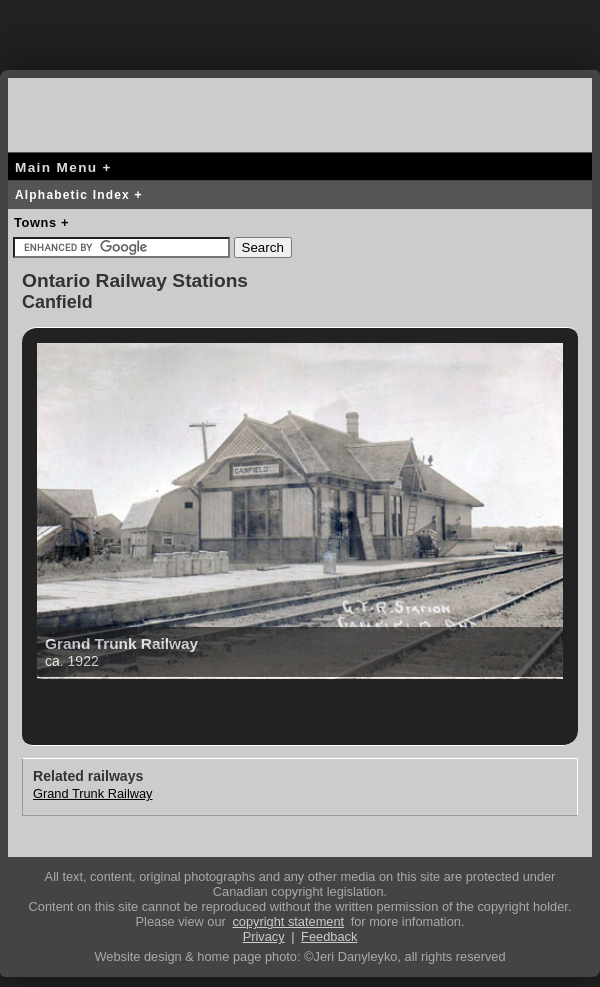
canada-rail (88, 111)
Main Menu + (63, 167)
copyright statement (288, 921)
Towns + (41, 222)
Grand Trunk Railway (92, 793)
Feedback (329, 936)
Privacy (264, 936)
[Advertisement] (300, 30)
